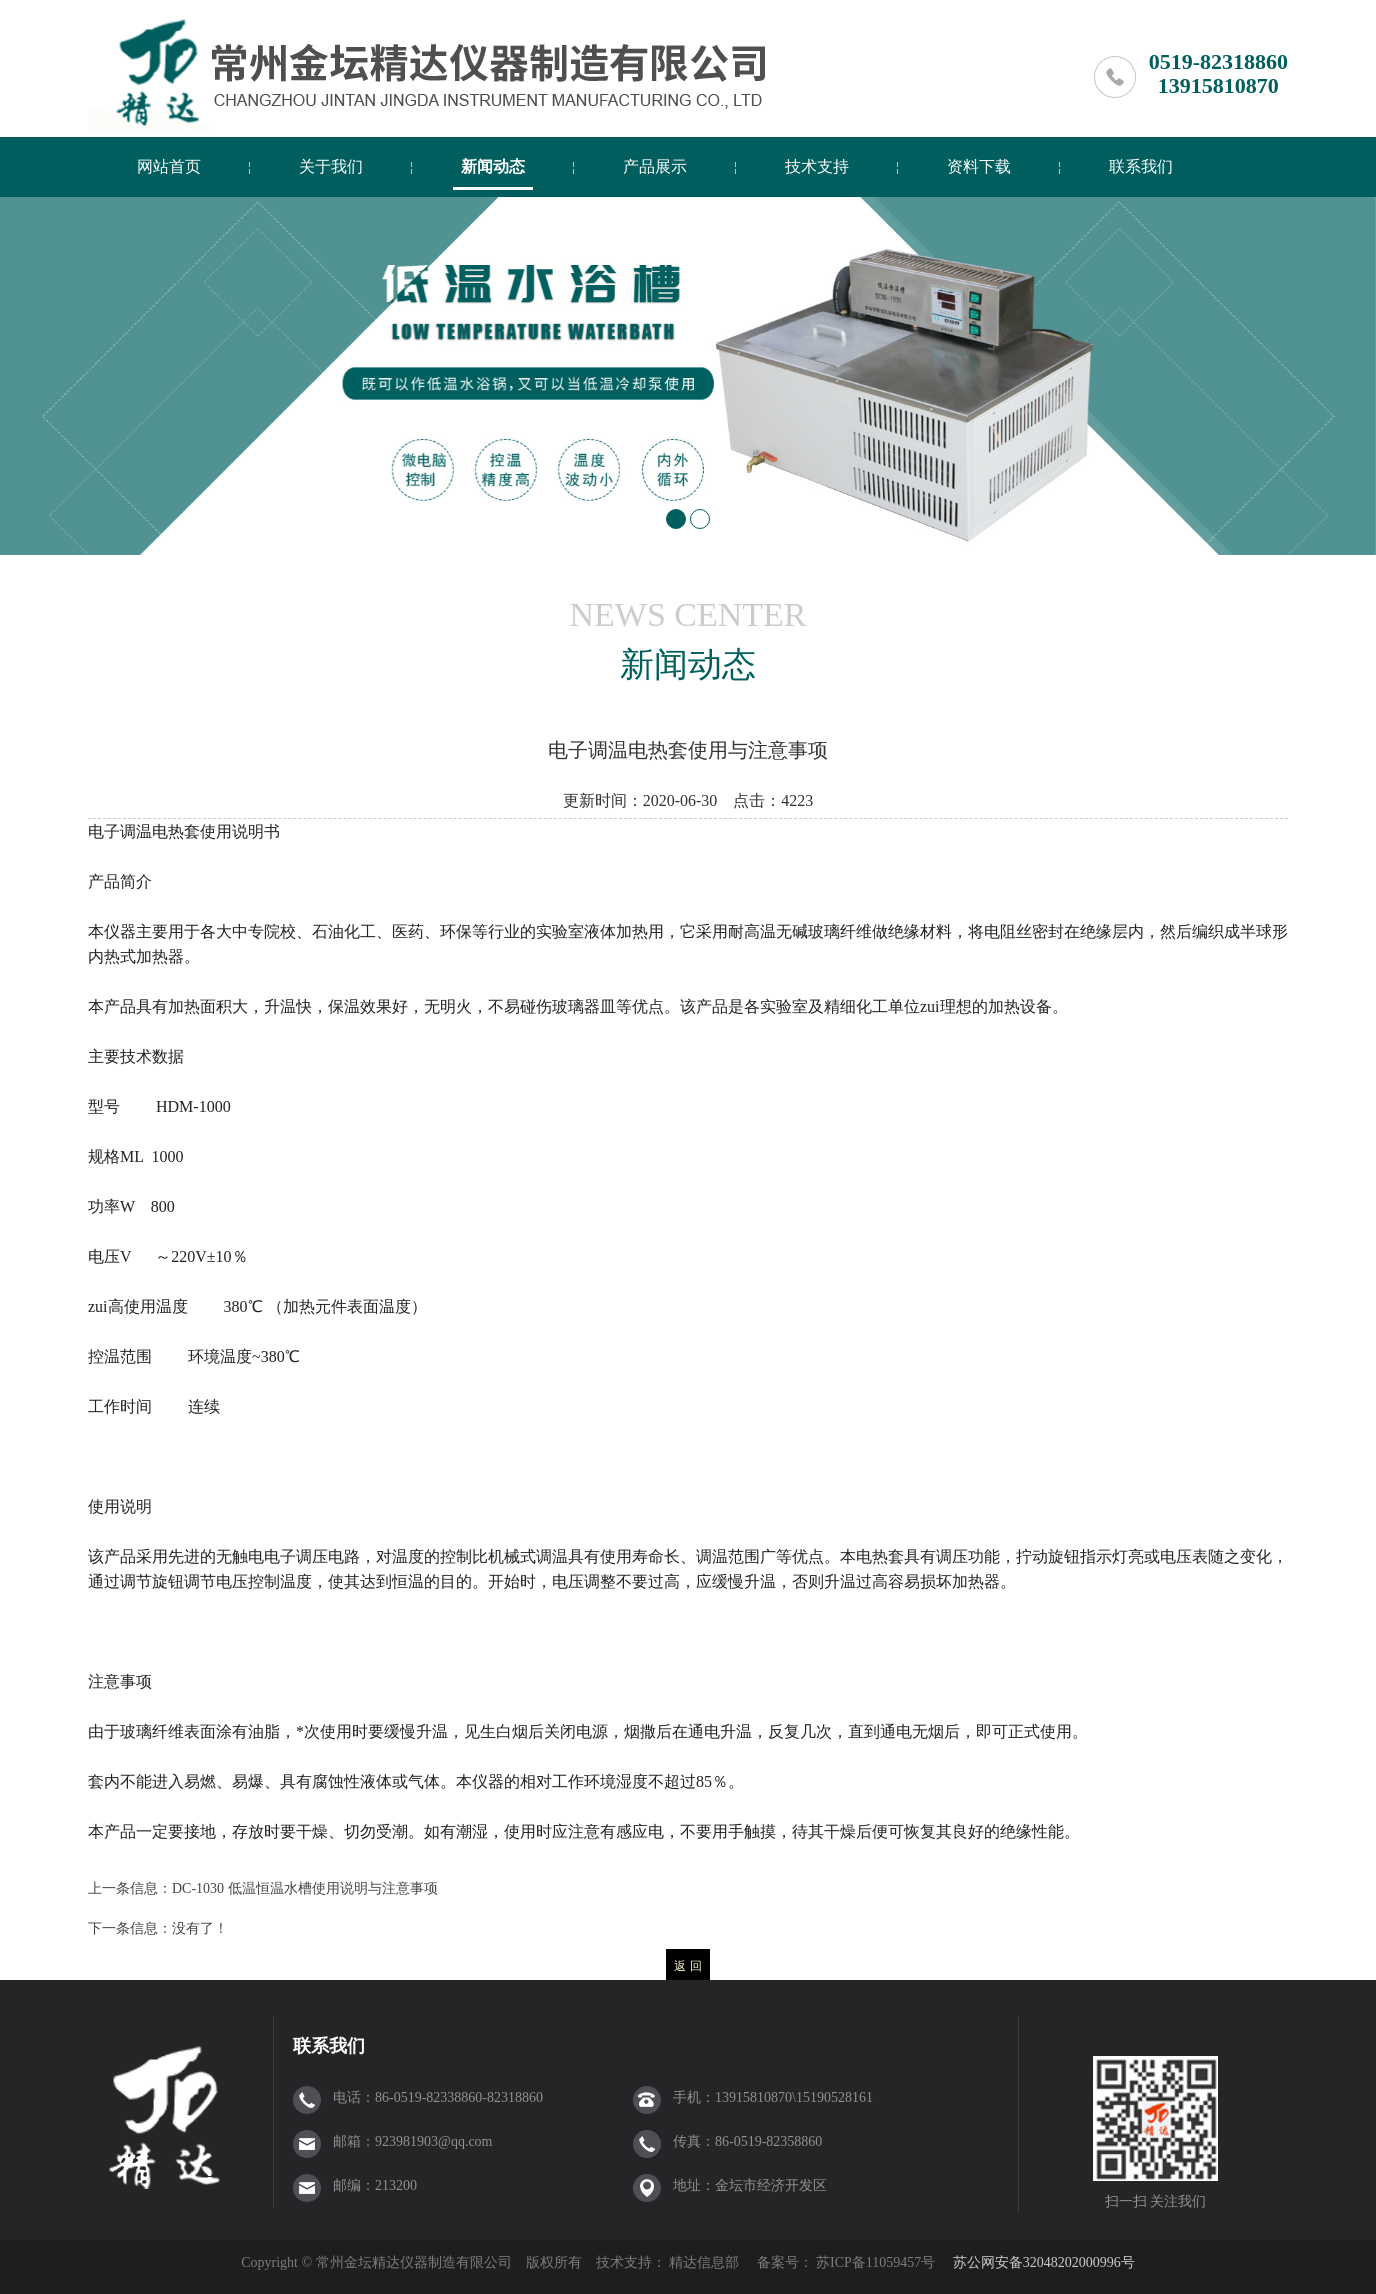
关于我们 (331, 166)
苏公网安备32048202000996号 (1044, 2262)
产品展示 (655, 166)
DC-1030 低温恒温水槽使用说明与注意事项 (305, 1888)
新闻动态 (493, 166)
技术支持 (817, 166)
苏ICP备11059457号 (874, 2262)
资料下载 (979, 166)
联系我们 (1141, 166)
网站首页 (169, 166)
